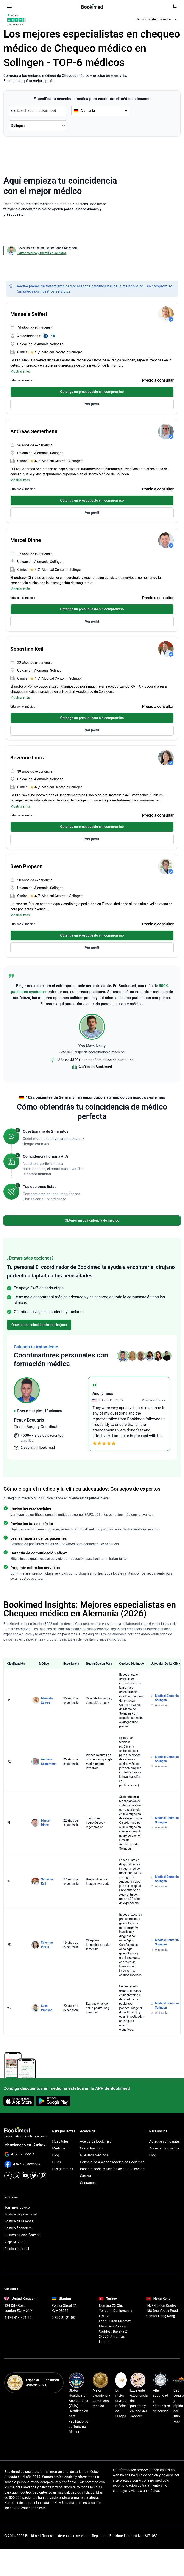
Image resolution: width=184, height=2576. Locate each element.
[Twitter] (34, 2175)
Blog (55, 2155)
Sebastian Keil (47, 1881)
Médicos (58, 2148)
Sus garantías (62, 2169)
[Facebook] (8, 2175)
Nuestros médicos (94, 2155)
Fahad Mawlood (66, 248)
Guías (56, 2162)
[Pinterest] (42, 2175)
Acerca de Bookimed (96, 2141)
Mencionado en (24, 2145)
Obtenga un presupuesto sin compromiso (92, 392)
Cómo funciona (91, 2148)
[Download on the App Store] (18, 2101)
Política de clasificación (22, 2235)
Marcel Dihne (45, 1823)
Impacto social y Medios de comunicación (112, 2169)
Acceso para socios (164, 2148)
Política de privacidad (20, 2214)
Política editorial (16, 2249)
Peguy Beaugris (29, 1420)
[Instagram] (16, 2175)
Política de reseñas (18, 2221)
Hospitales (60, 2141)
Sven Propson (46, 2008)
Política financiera (18, 2228)
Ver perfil (92, 404)
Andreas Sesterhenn (48, 1761)
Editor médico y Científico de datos (41, 253)
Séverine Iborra (47, 1945)
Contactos (88, 2183)
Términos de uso (17, 2207)
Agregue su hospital (164, 2141)
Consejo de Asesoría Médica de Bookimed (112, 2162)
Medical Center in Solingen (62, 352)
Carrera (85, 2176)
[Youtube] (25, 2175)
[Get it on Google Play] (53, 2101)
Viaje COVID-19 (16, 2242)
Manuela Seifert (47, 1700)
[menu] (9, 6)
